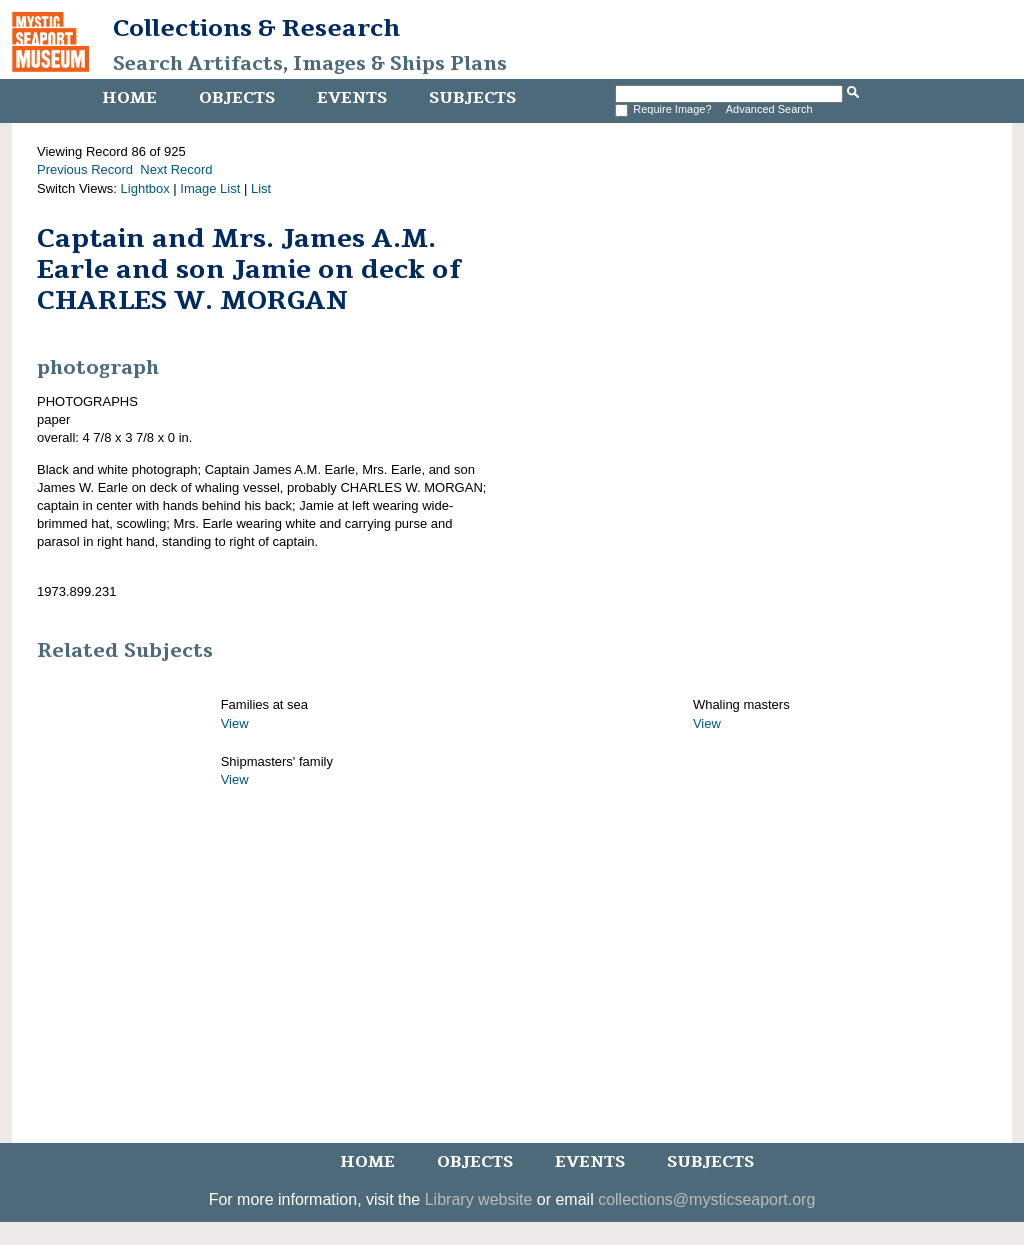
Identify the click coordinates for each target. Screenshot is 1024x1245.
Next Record (176, 169)
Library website (479, 1199)
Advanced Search (769, 109)
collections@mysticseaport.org (706, 1199)
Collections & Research (256, 28)
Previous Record (85, 169)
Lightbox (145, 188)
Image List (210, 188)
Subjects (472, 98)
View (235, 723)
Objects (237, 98)
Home (129, 98)
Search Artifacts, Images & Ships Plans (310, 64)
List (261, 188)
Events (352, 98)
